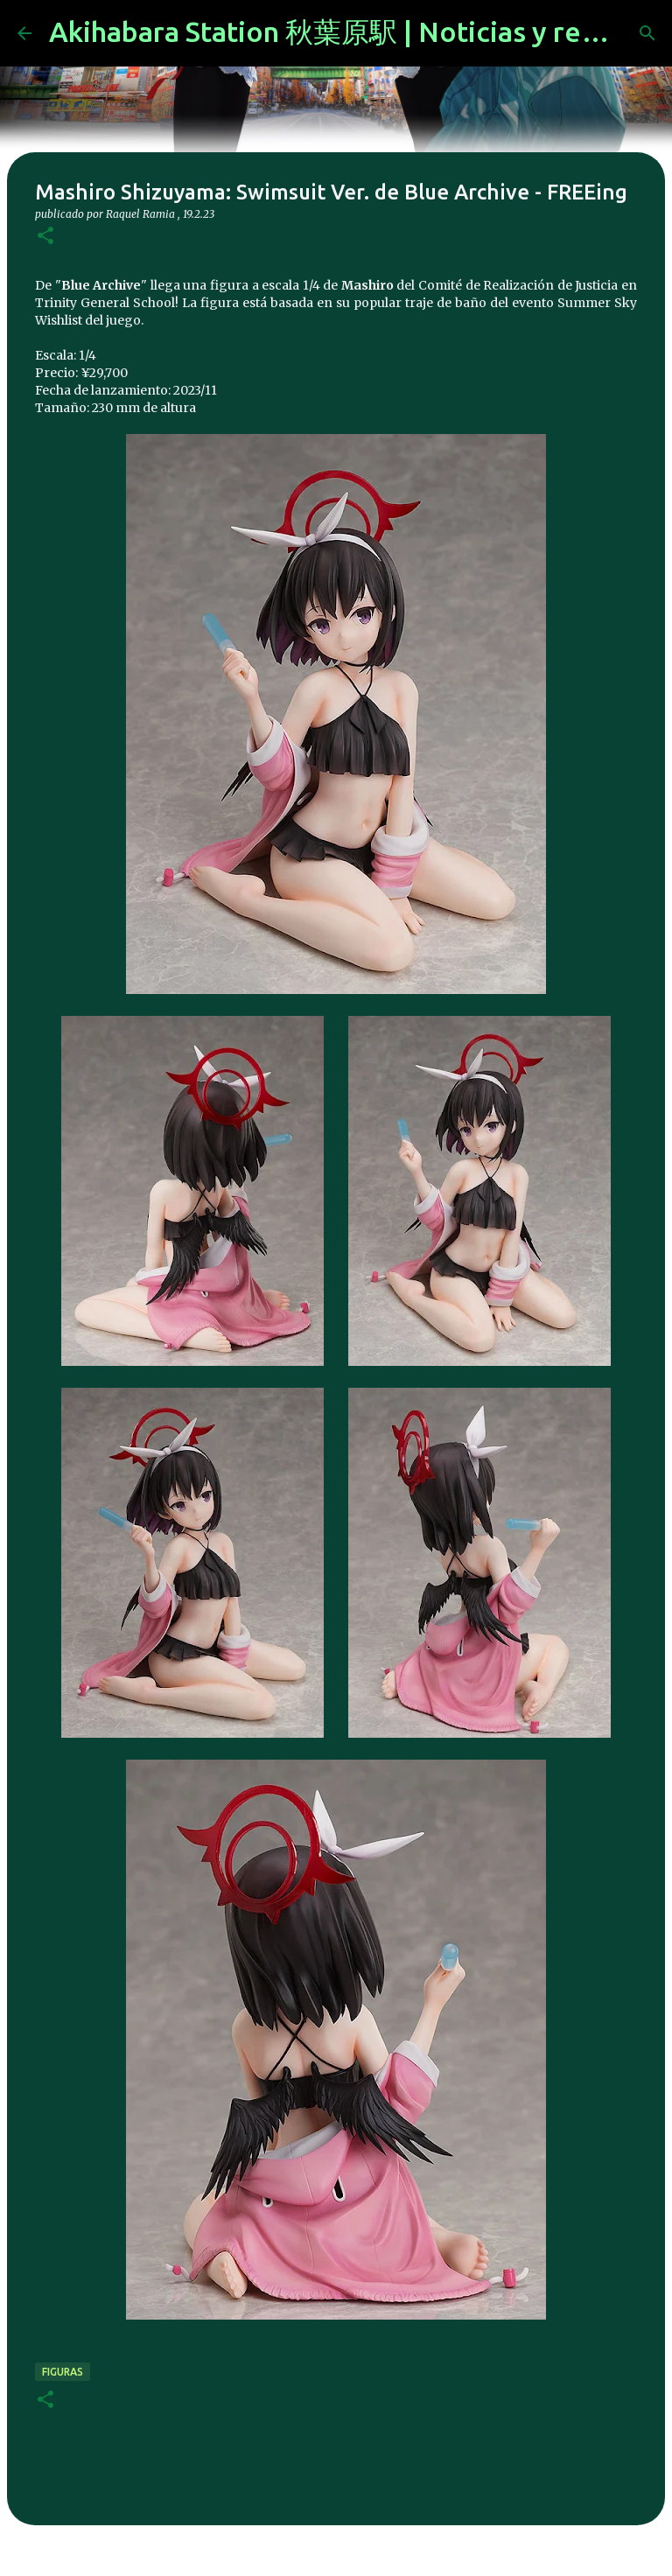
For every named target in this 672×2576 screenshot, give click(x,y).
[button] (45, 236)
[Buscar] (647, 33)
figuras (62, 2371)
